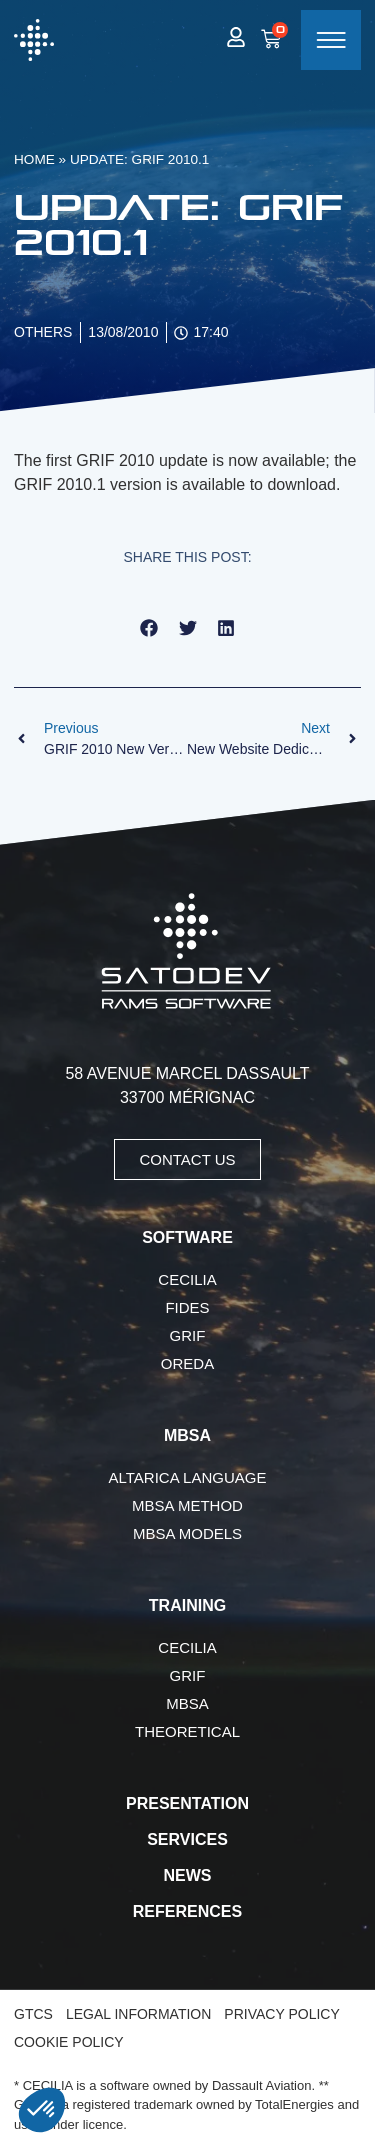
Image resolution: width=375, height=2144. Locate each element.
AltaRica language (188, 1477)
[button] (149, 628)
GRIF (188, 1335)
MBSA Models (187, 1533)
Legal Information (138, 2014)
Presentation (187, 1803)
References (187, 1911)
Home (34, 159)
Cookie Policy (69, 2042)
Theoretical (187, 1731)
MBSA (187, 1703)
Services (187, 1839)
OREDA (187, 1363)
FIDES (187, 1307)
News (188, 1875)
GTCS (33, 2014)
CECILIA (187, 1279)
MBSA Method (187, 1505)
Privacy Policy (281, 2014)
